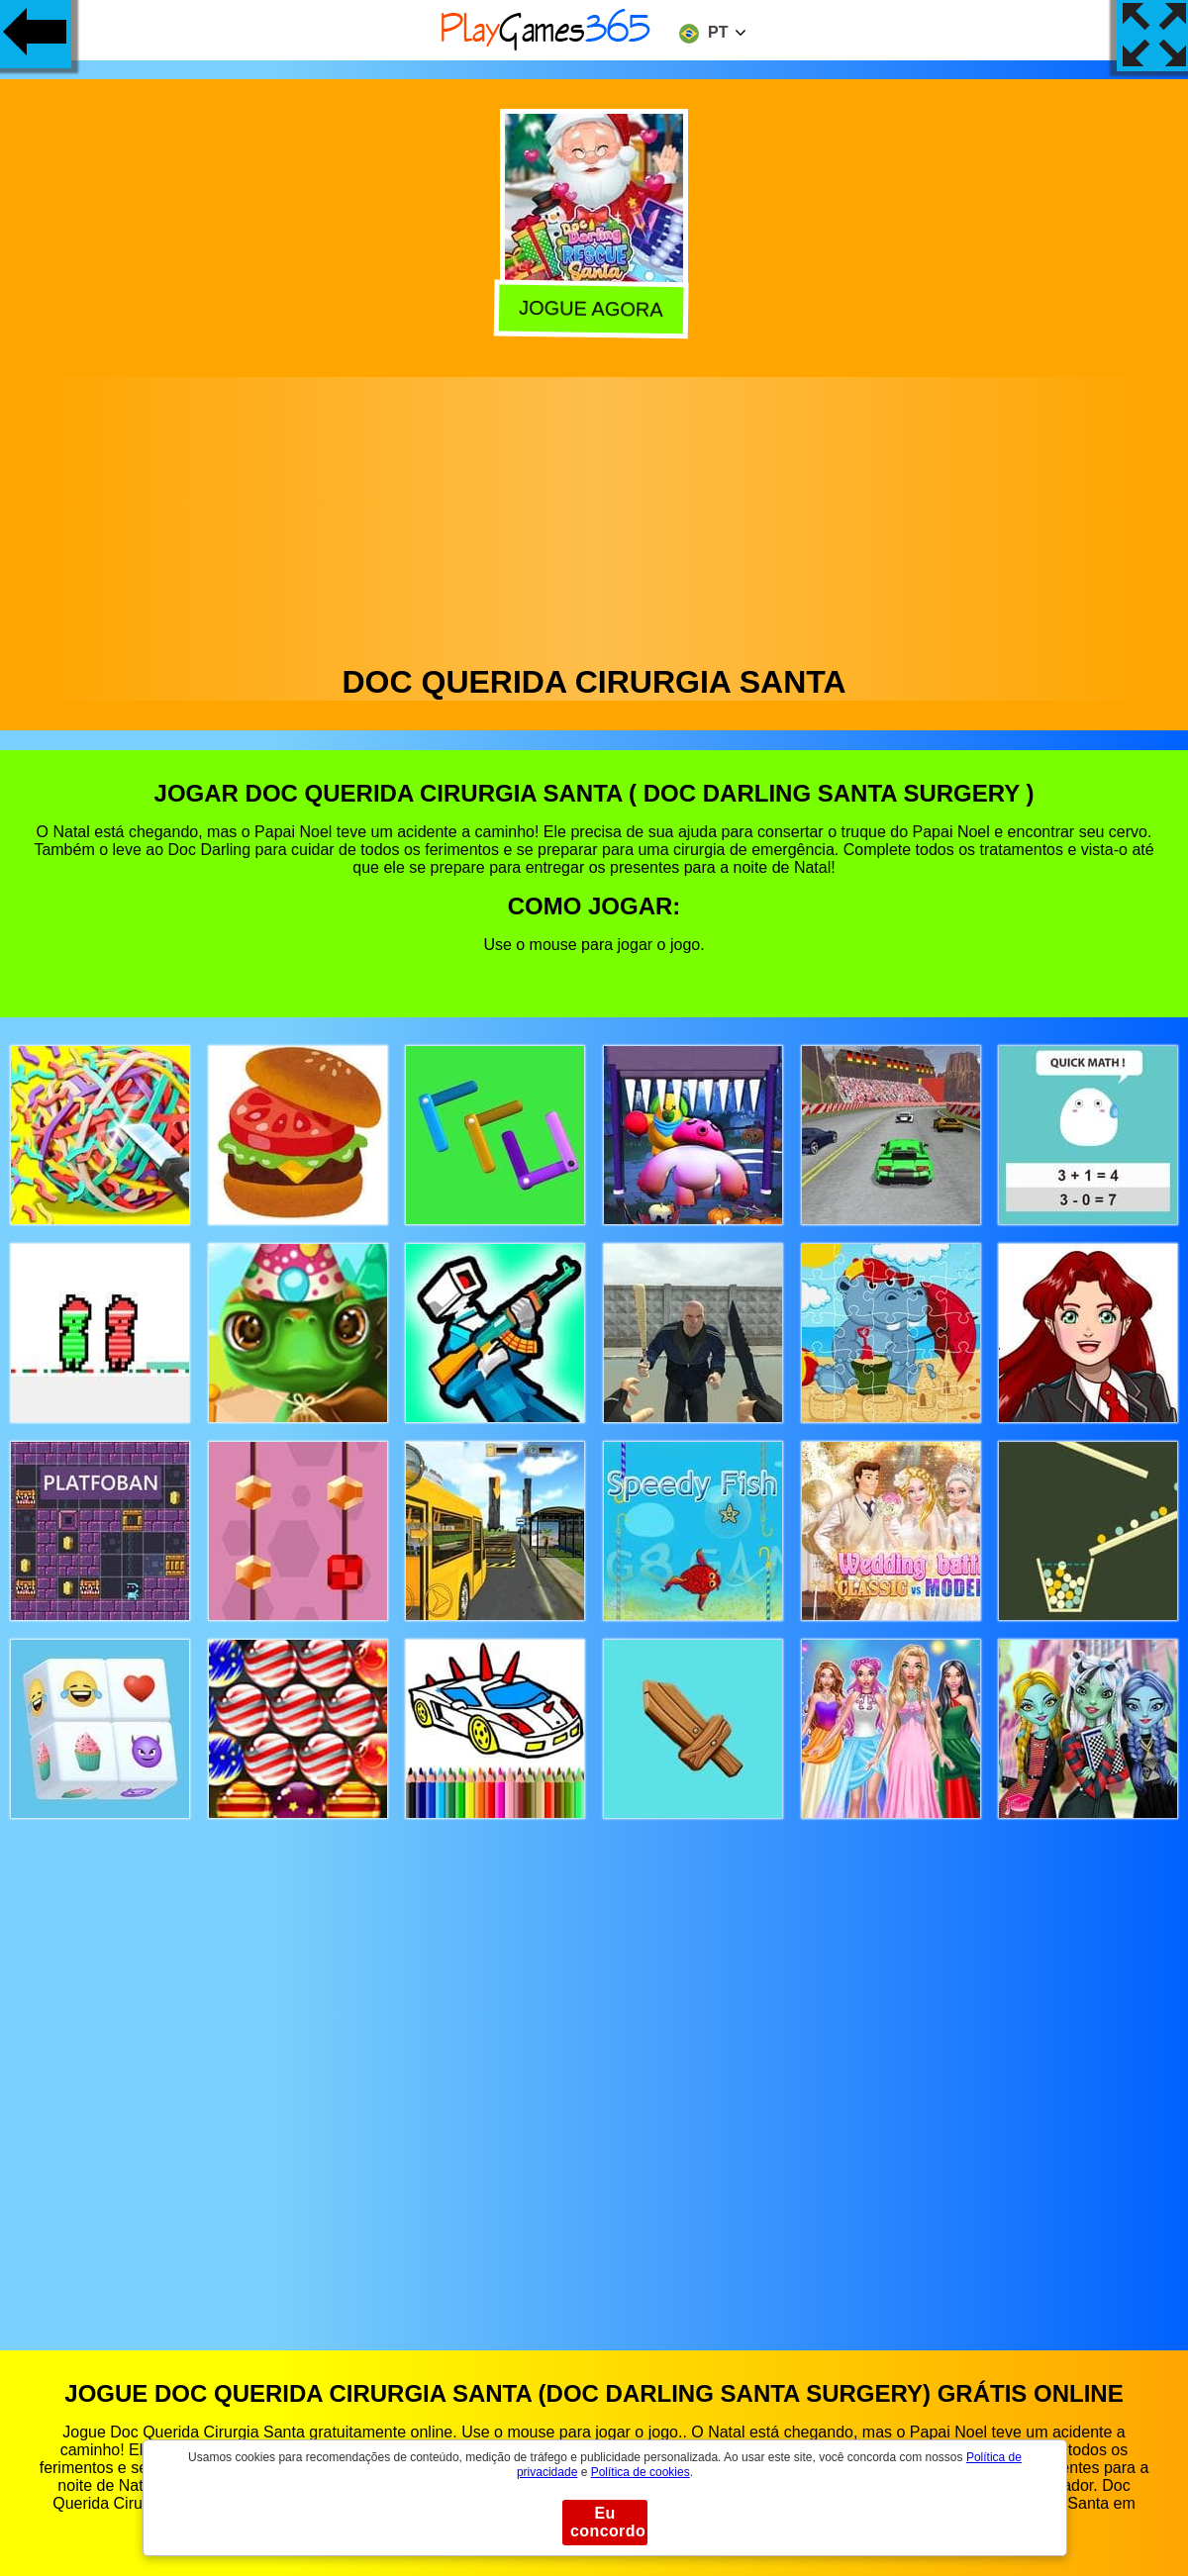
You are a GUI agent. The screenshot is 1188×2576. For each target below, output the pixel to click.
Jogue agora (595, 309)
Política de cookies (640, 2472)
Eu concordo (607, 2522)
